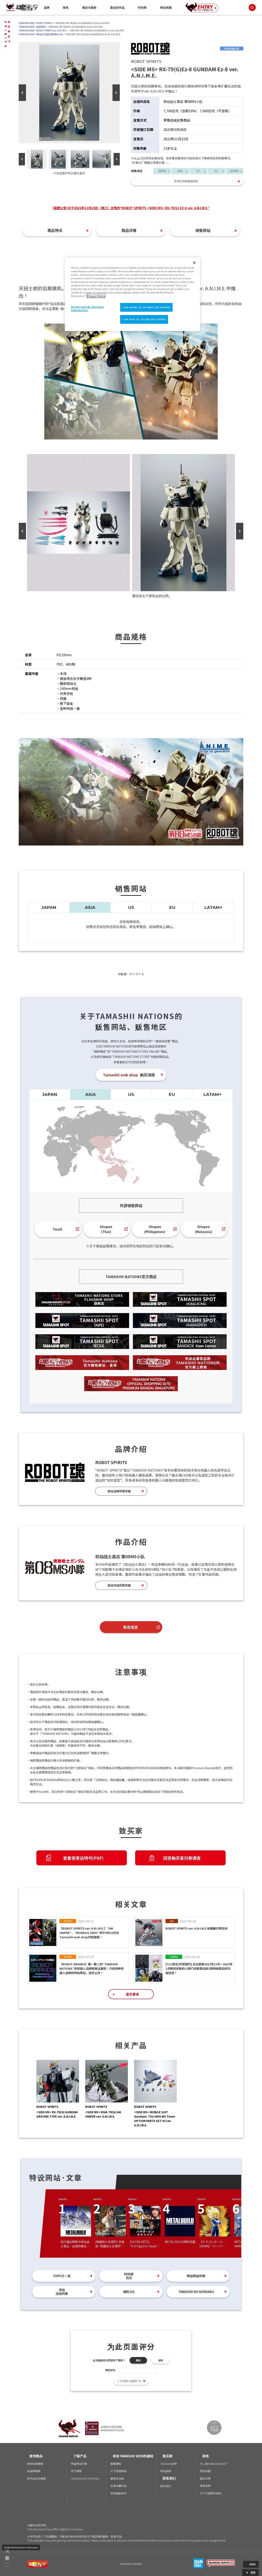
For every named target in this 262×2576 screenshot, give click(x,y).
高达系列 (41, 26)
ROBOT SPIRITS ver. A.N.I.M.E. (51, 30)
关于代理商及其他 (210, 2493)
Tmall (57, 1229)
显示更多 (132, 1994)
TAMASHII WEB (26, 23)
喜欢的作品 (117, 7)
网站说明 (165, 2471)
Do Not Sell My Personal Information (21, 2547)
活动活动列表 (62, 2292)
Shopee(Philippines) (154, 1229)
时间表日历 (128, 2276)
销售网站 (202, 230)
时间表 (142, 7)
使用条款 (205, 2486)
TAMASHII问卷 (168, 2464)
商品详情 (128, 230)
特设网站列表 (196, 2276)
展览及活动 (117, 2478)
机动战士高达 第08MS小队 (49, 34)
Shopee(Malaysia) (203, 1229)
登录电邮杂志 (118, 2493)
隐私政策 (205, 2478)
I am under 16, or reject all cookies (146, 307)
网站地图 (166, 7)
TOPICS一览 (61, 2276)
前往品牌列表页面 (119, 1491)
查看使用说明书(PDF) (83, 1858)
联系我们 (165, 2486)
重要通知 (115, 2464)
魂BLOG (129, 2291)
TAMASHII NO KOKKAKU (196, 2291)
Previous (22, 92)
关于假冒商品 (118, 2471)
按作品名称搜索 (36, 2478)
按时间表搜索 (35, 2464)
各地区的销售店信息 (186, 181)
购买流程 (129, 1074)
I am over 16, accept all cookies (144, 319)
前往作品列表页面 (119, 1585)
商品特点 (54, 230)
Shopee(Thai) (106, 1229)
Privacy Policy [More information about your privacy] (96, 296)
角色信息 (130, 1627)
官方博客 (76, 2471)
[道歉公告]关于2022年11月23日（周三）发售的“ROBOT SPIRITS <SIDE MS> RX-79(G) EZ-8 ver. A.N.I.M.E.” (131, 208)
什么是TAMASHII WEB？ (214, 2464)
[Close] (194, 262)
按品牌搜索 (34, 2471)
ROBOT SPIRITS (44, 23)
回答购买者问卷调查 (182, 1858)
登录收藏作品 (118, 2486)
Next (116, 92)
